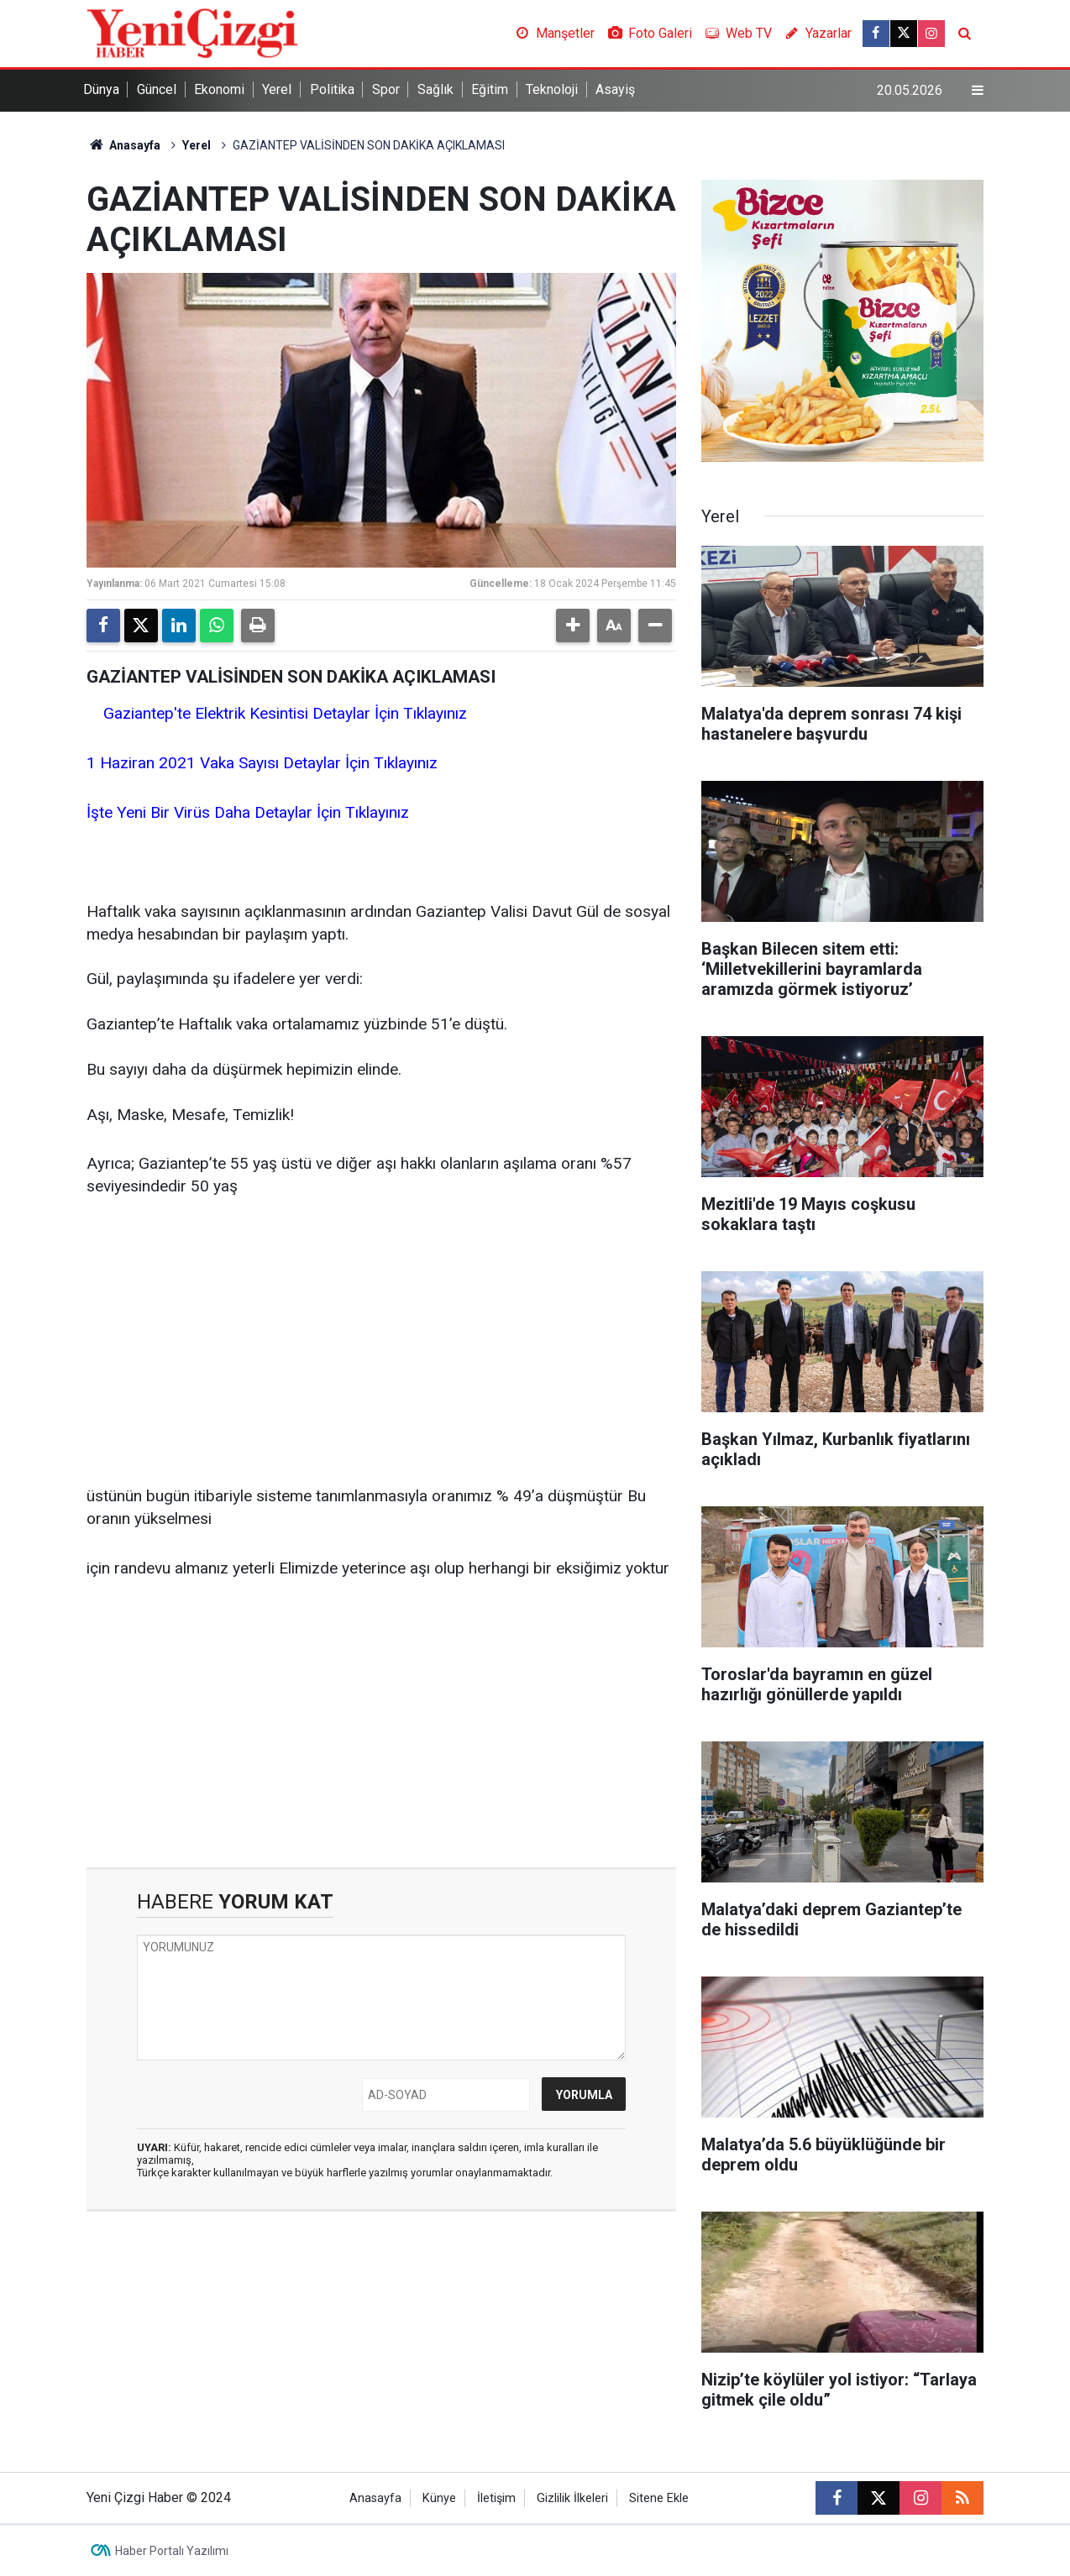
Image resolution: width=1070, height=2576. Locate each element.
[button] (573, 625)
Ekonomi (219, 89)
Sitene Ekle (659, 2498)
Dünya (101, 89)
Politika (332, 89)
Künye (439, 2498)
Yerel (276, 89)
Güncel (156, 89)
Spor (386, 89)
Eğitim (489, 89)
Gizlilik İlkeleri (572, 2498)
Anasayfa (123, 145)
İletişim (496, 2498)
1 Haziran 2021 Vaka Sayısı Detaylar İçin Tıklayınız (264, 762)
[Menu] (978, 91)
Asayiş (615, 89)
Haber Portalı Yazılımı (171, 2551)
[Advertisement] (381, 1342)
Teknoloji (552, 89)
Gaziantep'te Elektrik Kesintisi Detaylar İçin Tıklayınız (287, 713)
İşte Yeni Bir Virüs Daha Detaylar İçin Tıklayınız (250, 812)
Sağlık (435, 89)
